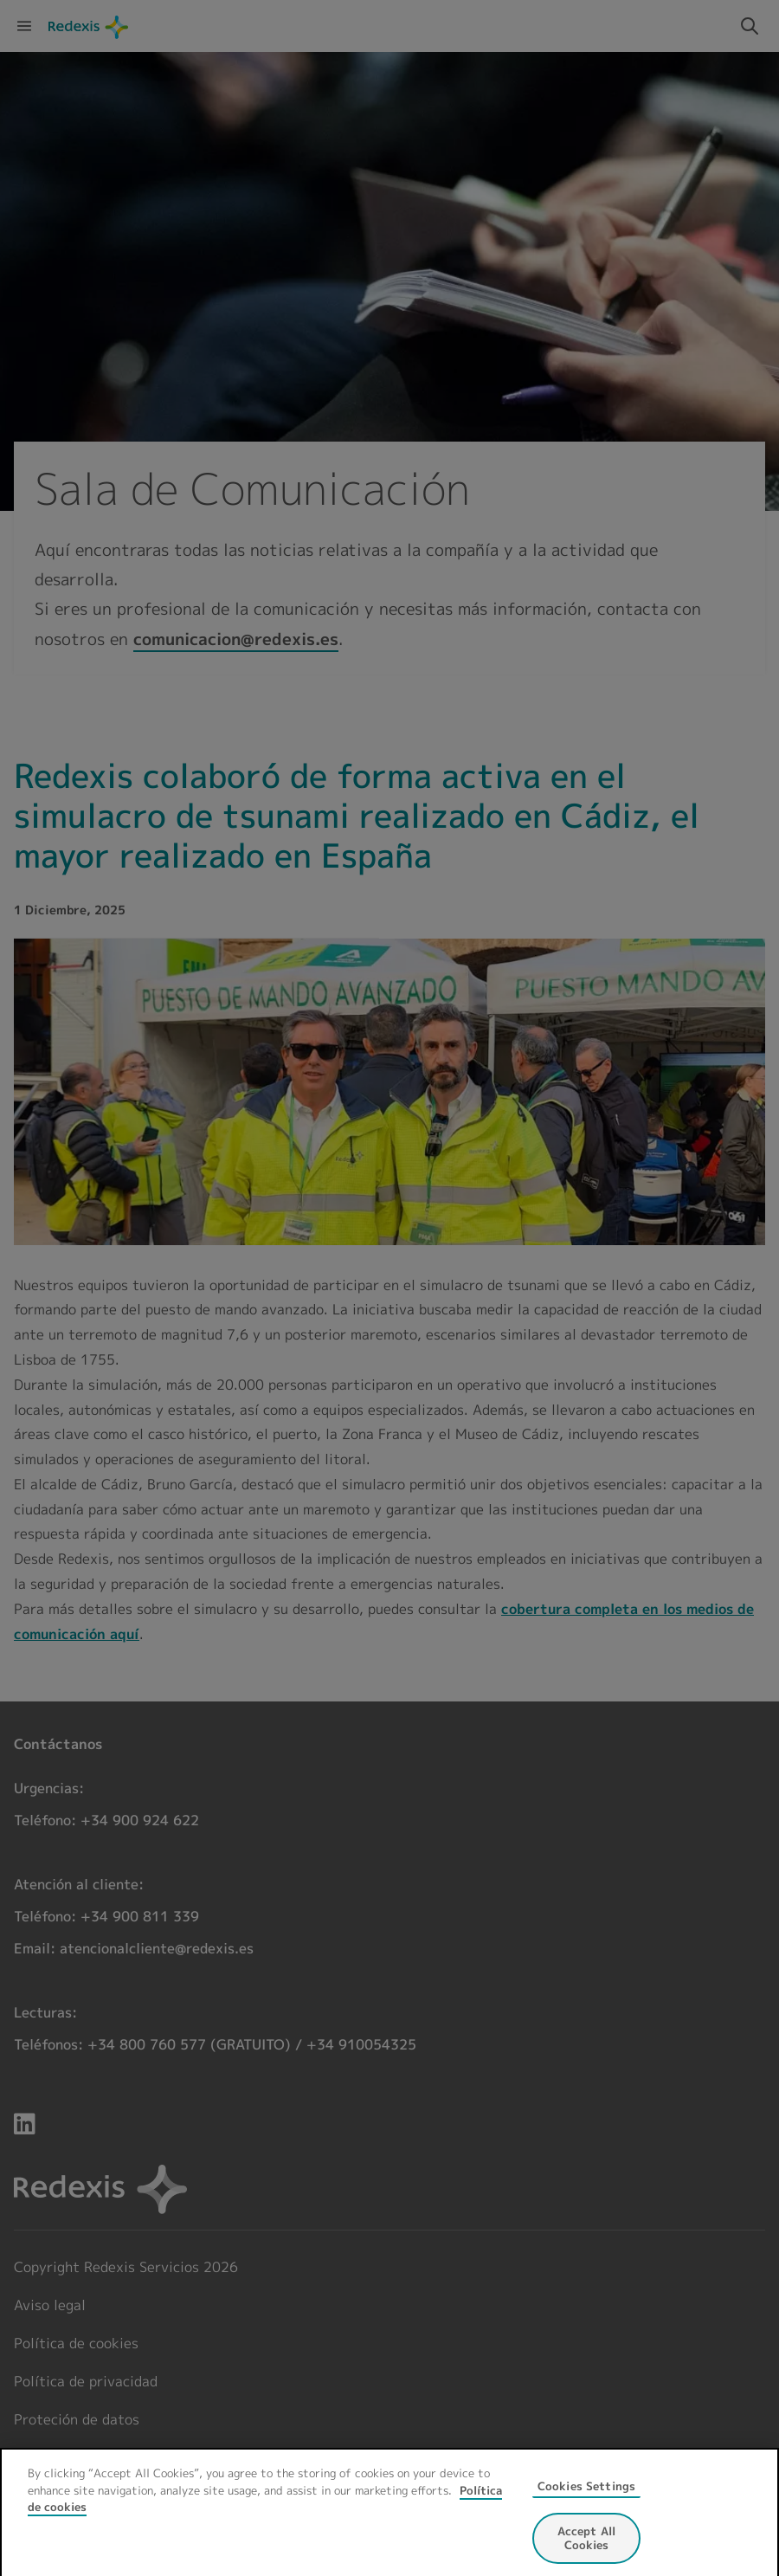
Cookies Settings (586, 2496)
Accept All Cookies (586, 2548)
